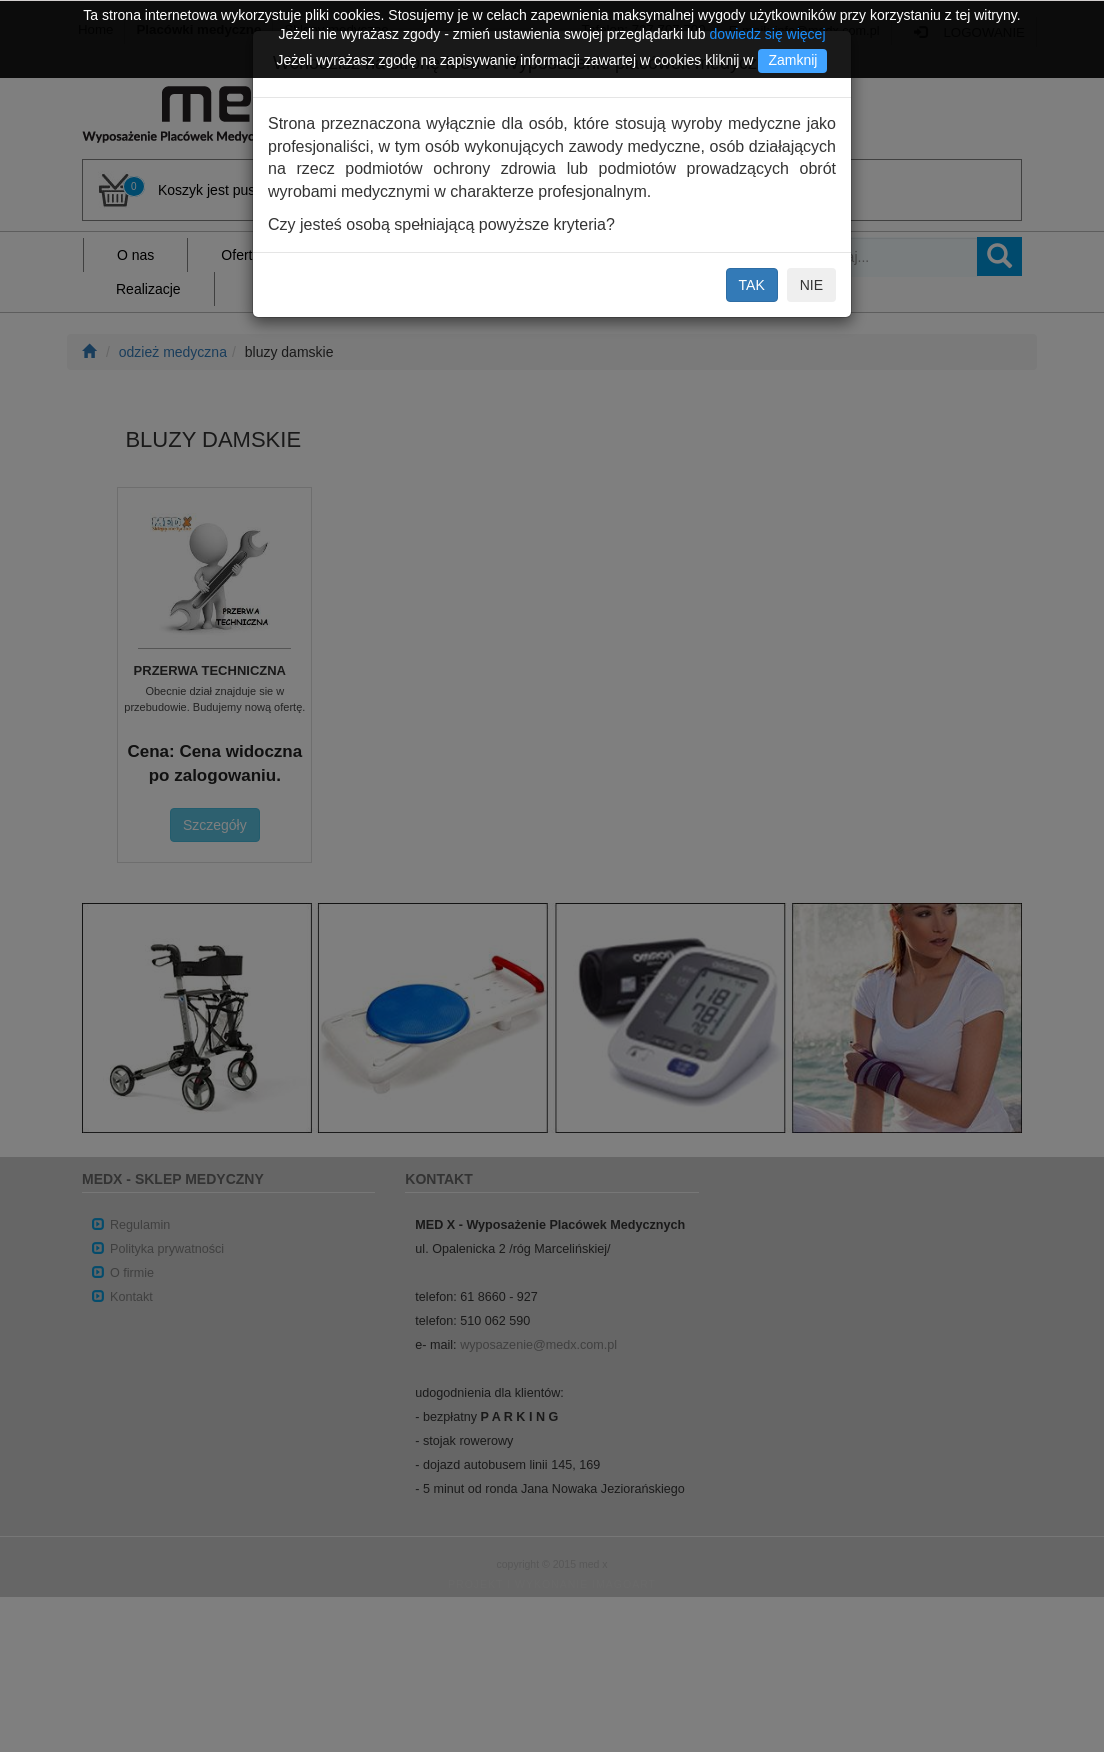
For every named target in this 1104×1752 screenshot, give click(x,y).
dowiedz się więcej (768, 34)
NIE (811, 285)
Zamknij (792, 60)
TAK (752, 285)
